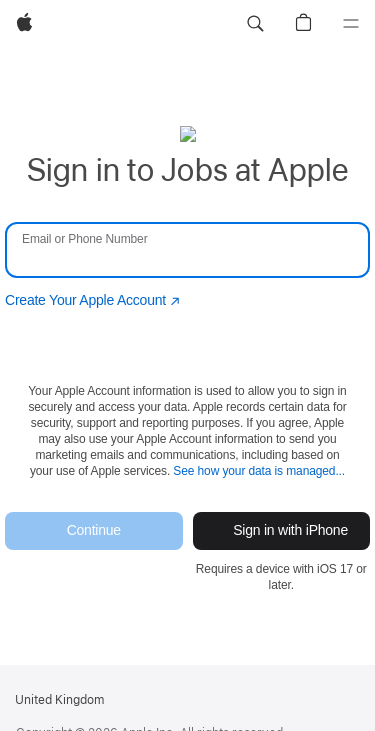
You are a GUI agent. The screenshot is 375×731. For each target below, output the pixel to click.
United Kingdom (59, 700)
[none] (187, 359)
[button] (255, 24)
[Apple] (24, 24)
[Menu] (351, 24)
